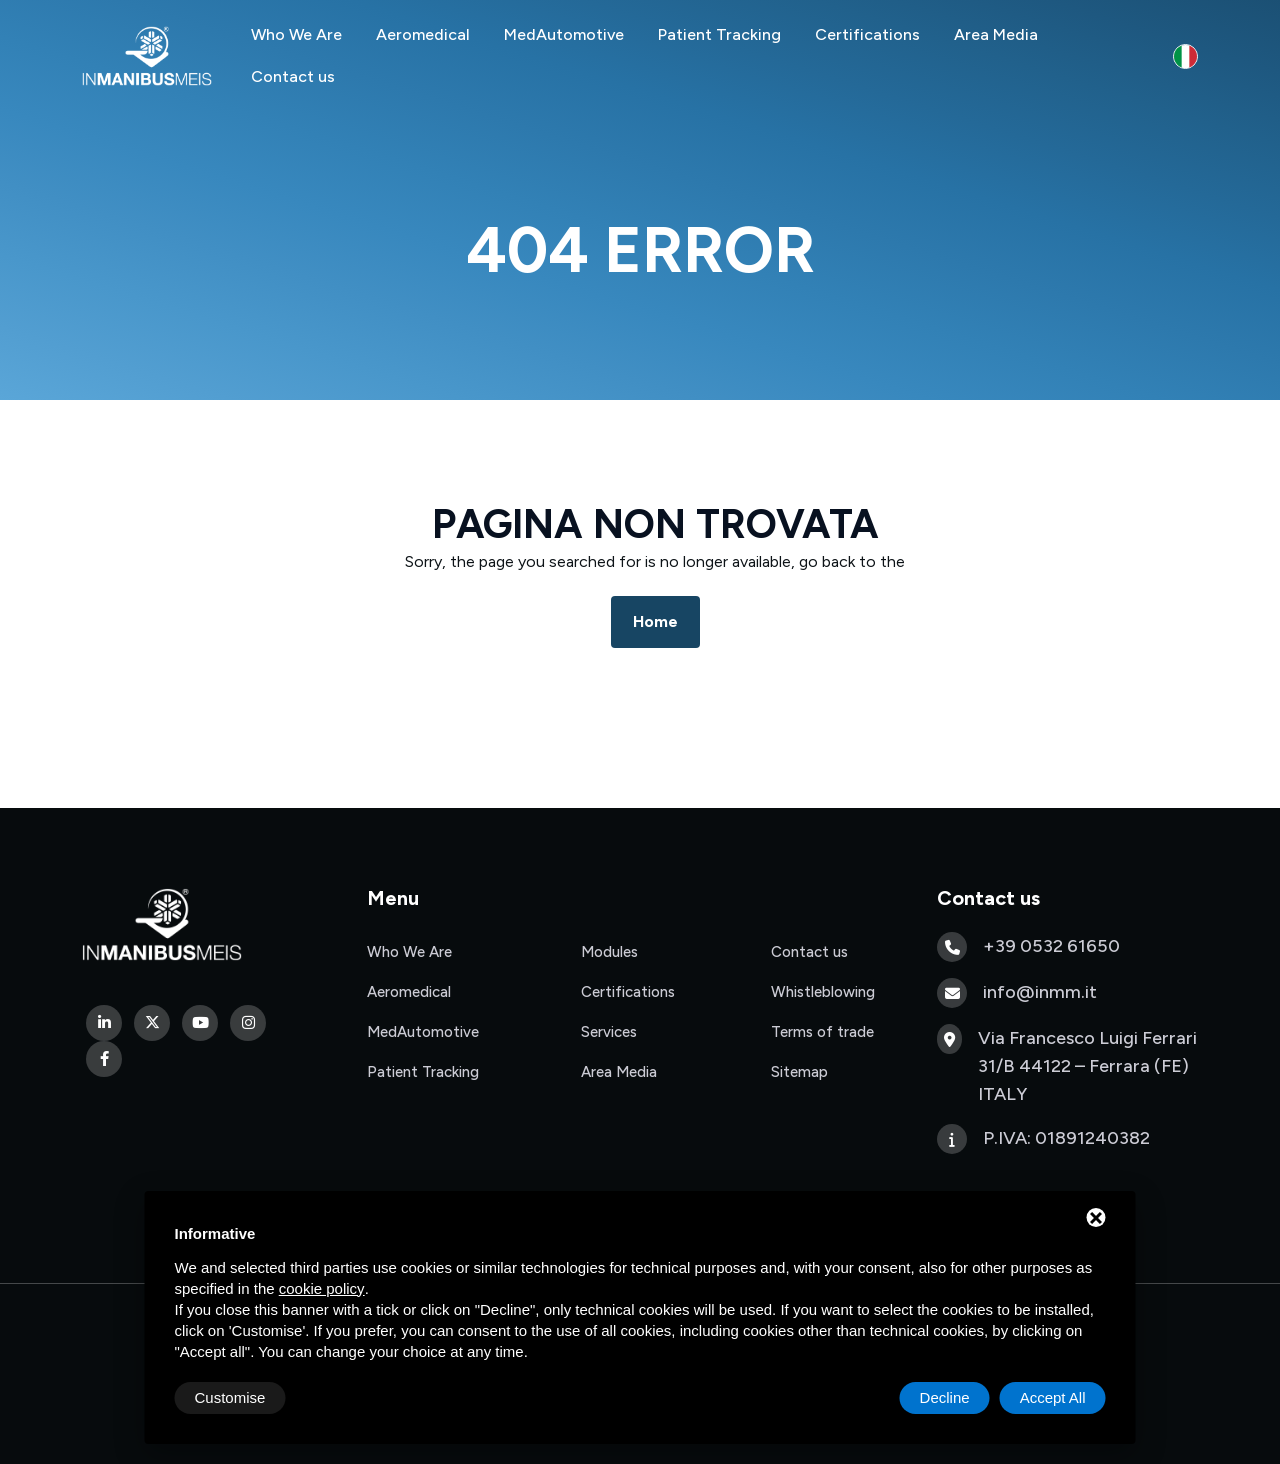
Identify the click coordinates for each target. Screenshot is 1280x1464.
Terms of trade (822, 1032)
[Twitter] (152, 1023)
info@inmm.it (1040, 992)
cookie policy (322, 1288)
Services (609, 1032)
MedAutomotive (564, 34)
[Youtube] (200, 1023)
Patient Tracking (719, 34)
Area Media (996, 34)
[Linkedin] (104, 1023)
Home (655, 621)
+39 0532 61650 (1051, 946)
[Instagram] (248, 1023)
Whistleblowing (823, 992)
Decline (945, 1397)
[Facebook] (104, 1059)
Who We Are (296, 34)
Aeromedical (423, 34)
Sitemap (799, 1072)
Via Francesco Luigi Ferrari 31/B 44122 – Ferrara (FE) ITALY (1087, 1066)
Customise (230, 1397)
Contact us (293, 76)
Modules (609, 952)
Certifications (867, 34)
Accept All (1053, 1397)
